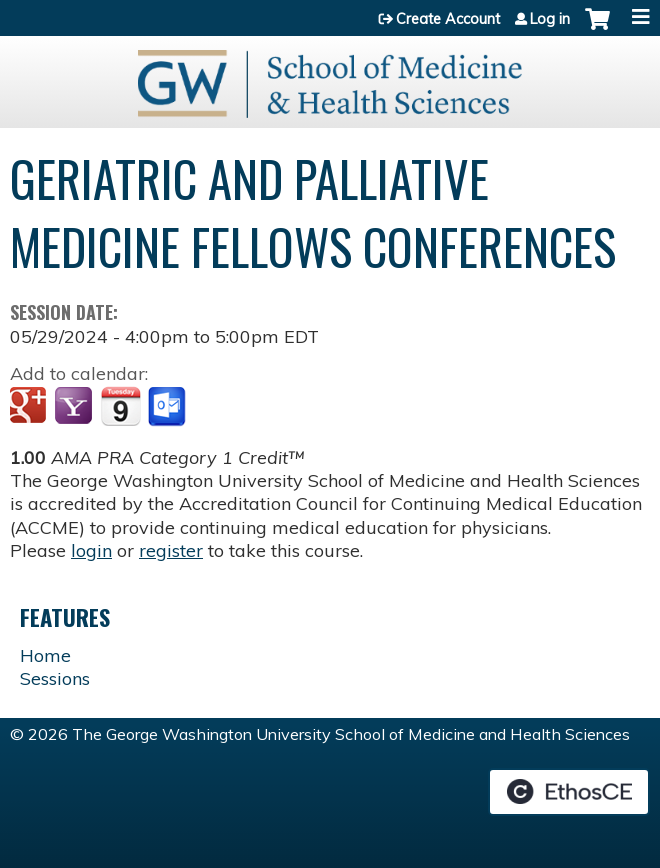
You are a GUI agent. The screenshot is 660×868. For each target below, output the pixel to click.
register (171, 550)
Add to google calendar (30, 407)
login (91, 550)
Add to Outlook (168, 407)
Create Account (448, 19)
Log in (550, 19)
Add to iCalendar (120, 406)
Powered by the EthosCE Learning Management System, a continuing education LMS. (569, 792)
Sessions (55, 678)
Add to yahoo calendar (75, 407)
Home (45, 655)
